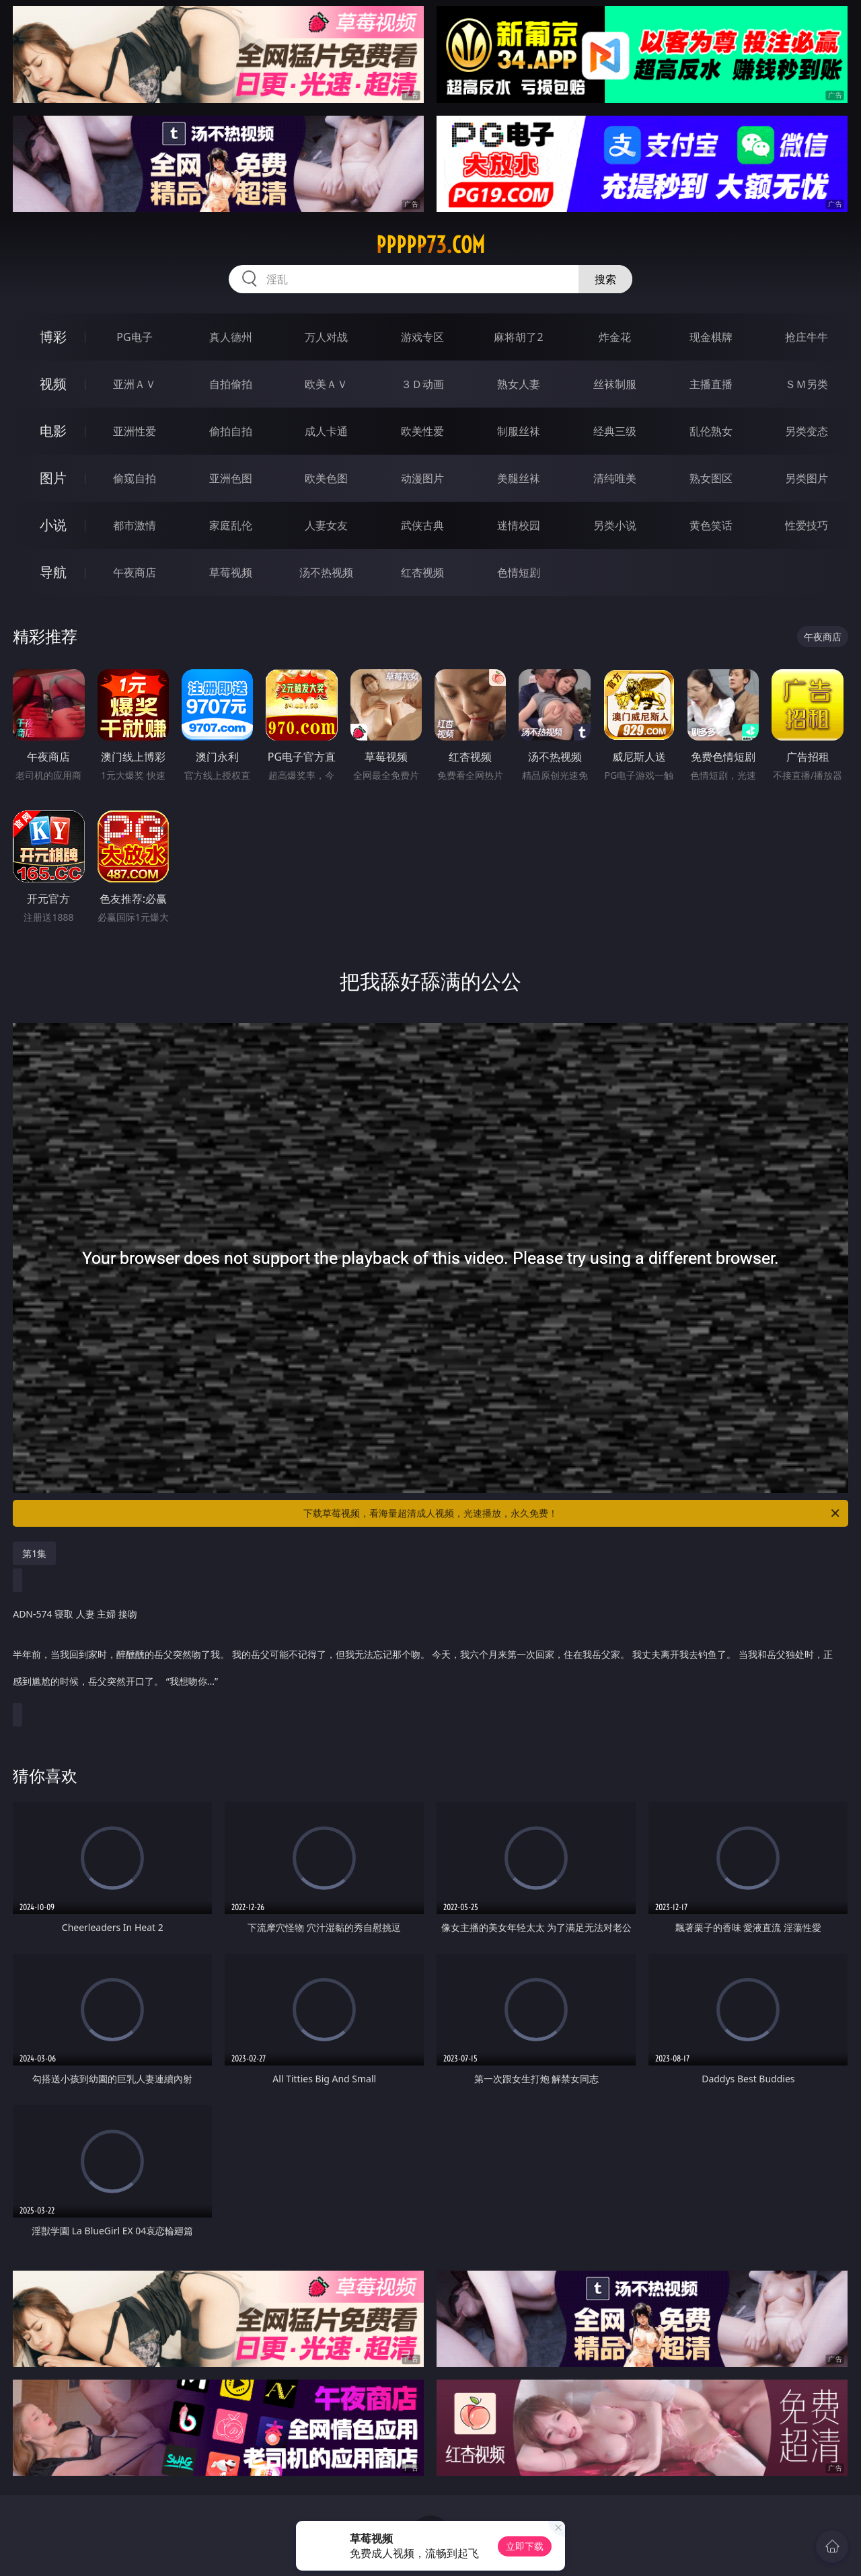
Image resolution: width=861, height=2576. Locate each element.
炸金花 (615, 337)
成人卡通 (326, 431)
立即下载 (525, 2546)
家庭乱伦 (230, 525)
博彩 (53, 337)
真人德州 (230, 337)
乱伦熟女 (711, 431)
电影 (53, 431)
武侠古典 (422, 525)
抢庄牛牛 (806, 337)
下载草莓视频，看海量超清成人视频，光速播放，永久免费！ (572, 1513)
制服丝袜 (518, 431)
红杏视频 (422, 572)
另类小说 (614, 525)
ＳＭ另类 (806, 384)
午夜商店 (134, 572)
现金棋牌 (711, 337)
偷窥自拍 (134, 478)
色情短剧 (518, 572)
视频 (53, 384)
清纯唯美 (614, 478)
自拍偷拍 (230, 384)
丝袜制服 (614, 384)
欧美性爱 (422, 431)
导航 (53, 572)
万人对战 (326, 337)
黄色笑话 (711, 525)
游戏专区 (422, 337)
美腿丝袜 (518, 478)
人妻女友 (326, 525)
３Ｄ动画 (422, 384)
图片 (53, 478)
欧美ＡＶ (326, 384)
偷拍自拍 (230, 431)
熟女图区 (711, 478)
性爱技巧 (806, 525)
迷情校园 (518, 525)
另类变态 (806, 431)
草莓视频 (230, 572)
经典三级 (614, 431)
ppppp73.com (430, 244)
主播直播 (711, 384)
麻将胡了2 (518, 337)
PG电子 (134, 337)
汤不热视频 (326, 572)
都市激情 (134, 525)
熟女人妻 (518, 384)
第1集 (34, 1553)
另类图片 (806, 478)
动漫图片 (422, 478)
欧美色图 (326, 478)
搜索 (605, 279)
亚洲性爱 (134, 431)
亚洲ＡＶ (134, 384)
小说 (53, 525)
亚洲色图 (230, 478)
